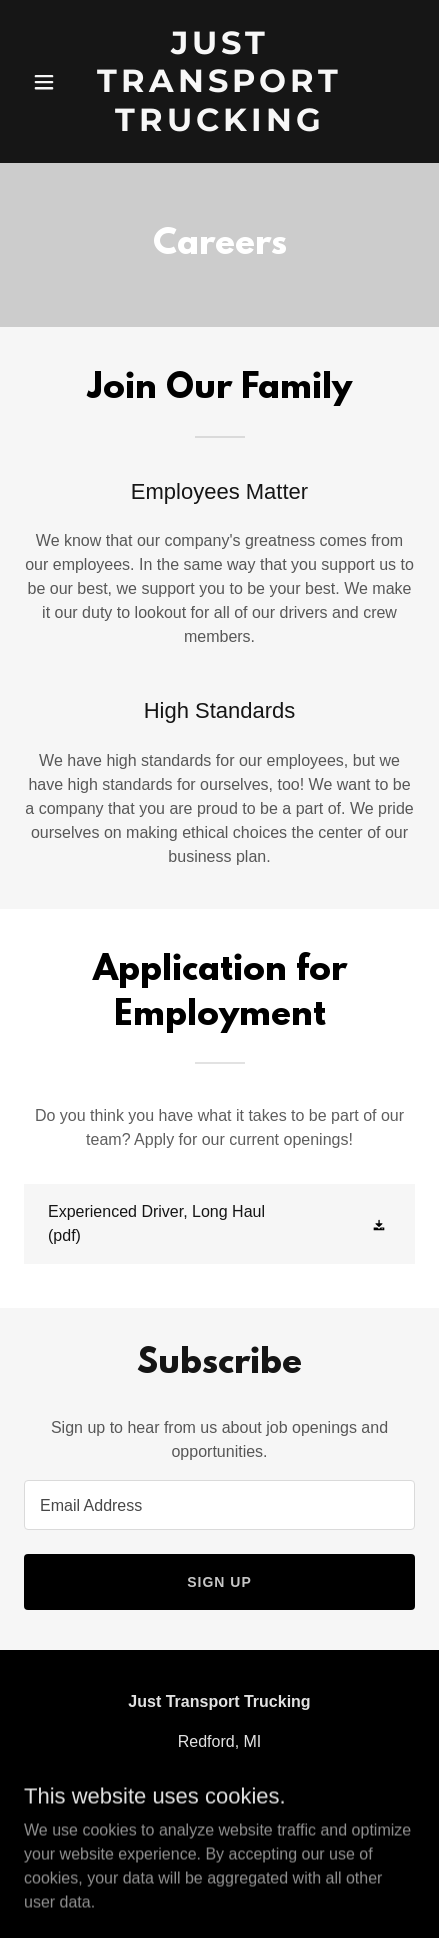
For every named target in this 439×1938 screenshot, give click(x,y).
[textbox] (219, 1505)
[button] (49, 82)
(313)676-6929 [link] (219, 1781)
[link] (219, 81)
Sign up (219, 1582)
